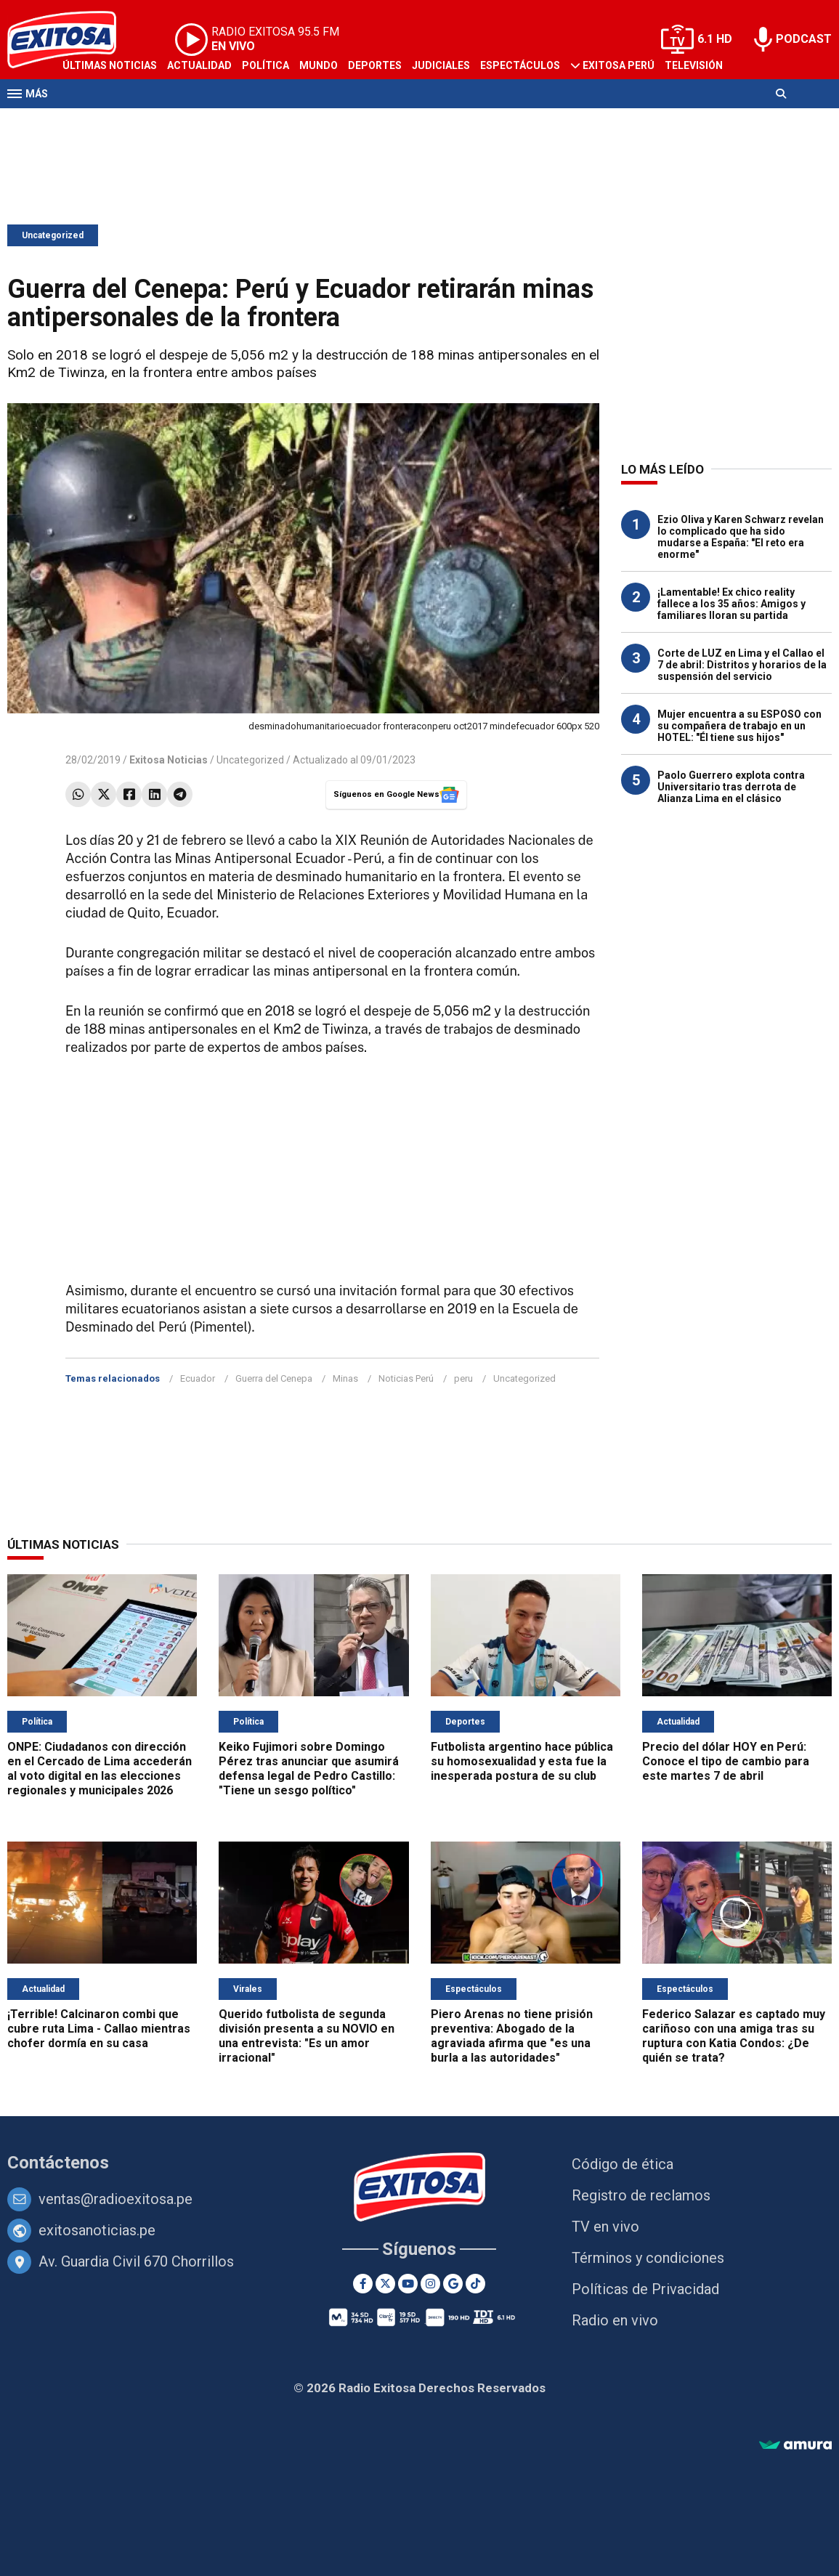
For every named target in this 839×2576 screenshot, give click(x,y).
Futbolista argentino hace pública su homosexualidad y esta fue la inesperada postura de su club (522, 1761)
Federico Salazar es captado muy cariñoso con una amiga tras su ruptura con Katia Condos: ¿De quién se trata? (733, 2036)
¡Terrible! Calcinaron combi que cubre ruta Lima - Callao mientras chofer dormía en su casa (98, 2028)
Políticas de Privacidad (645, 2289)
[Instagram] (430, 2283)
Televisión (694, 65)
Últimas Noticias (109, 65)
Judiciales (441, 65)
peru (463, 1378)
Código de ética (622, 2164)
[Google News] (453, 2283)
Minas (345, 1378)
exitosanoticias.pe (96, 2230)
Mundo (318, 65)
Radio (77, 122)
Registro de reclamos (641, 2195)
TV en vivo (605, 2226)
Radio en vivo (615, 2320)
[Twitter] (385, 2283)
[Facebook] (363, 2283)
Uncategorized (53, 235)
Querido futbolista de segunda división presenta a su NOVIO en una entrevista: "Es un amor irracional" (306, 2036)
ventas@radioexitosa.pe (115, 2199)
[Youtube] (408, 2283)
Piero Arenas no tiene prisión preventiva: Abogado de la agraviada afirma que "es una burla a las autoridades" (512, 2036)
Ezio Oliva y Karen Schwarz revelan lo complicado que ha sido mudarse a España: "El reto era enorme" (740, 537)
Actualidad (199, 65)
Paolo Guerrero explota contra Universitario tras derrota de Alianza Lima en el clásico (731, 786)
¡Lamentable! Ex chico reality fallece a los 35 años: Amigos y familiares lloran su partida (731, 603)
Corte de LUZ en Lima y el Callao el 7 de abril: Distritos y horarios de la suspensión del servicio (742, 664)
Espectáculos (520, 65)
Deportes (375, 65)
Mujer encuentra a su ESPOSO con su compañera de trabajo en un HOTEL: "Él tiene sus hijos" (739, 725)
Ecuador (197, 1378)
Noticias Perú (406, 1378)
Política (265, 65)
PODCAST (804, 39)
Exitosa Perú (618, 65)
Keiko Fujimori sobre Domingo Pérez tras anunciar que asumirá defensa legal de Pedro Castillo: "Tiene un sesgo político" (309, 1768)
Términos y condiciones (648, 2258)
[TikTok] (475, 2283)
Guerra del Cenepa (273, 1378)
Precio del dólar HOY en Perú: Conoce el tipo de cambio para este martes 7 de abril (725, 1761)
